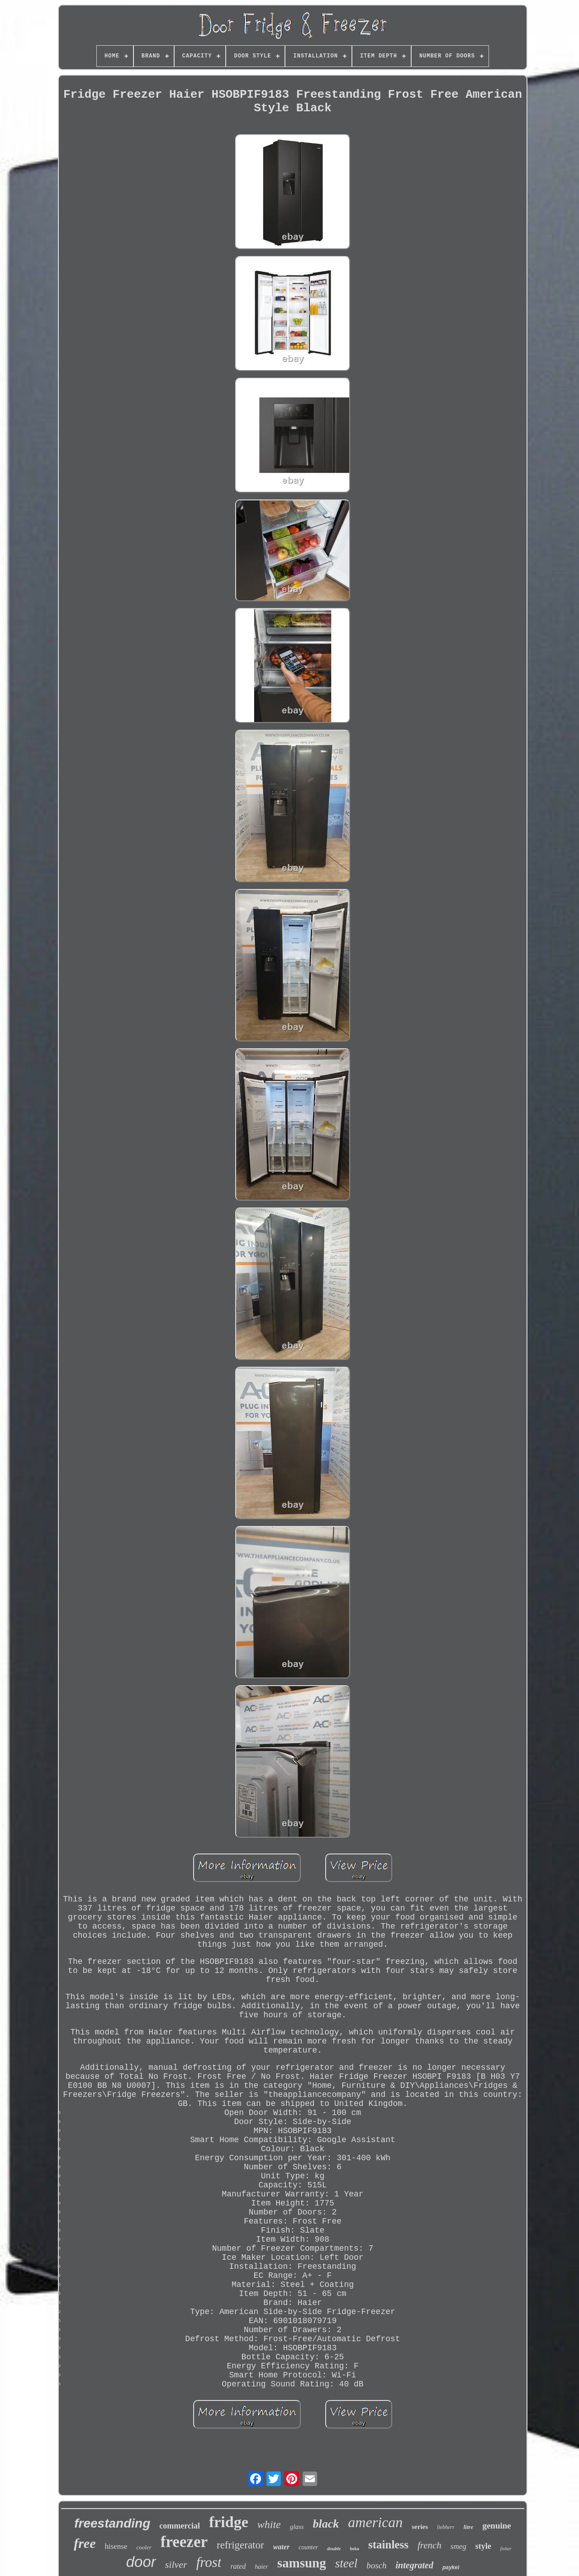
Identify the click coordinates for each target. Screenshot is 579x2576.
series (420, 2526)
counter (308, 2547)
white (269, 2524)
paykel (450, 2567)
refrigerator (240, 2545)
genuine (496, 2525)
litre (469, 2527)
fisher (506, 2548)
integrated (414, 2565)
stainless (388, 2544)
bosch (376, 2565)
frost (209, 2562)
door (141, 2561)
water (281, 2547)
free (84, 2543)
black (326, 2523)
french (429, 2545)
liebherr (446, 2527)
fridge (228, 2522)
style (483, 2546)
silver (176, 2564)
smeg (458, 2546)
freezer (184, 2542)
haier (261, 2566)
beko (354, 2548)
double (334, 2548)
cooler (144, 2547)
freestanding (112, 2523)
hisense (115, 2546)
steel (346, 2563)
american (375, 2522)
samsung (301, 2563)
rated (238, 2566)
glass (297, 2526)
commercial (179, 2525)
